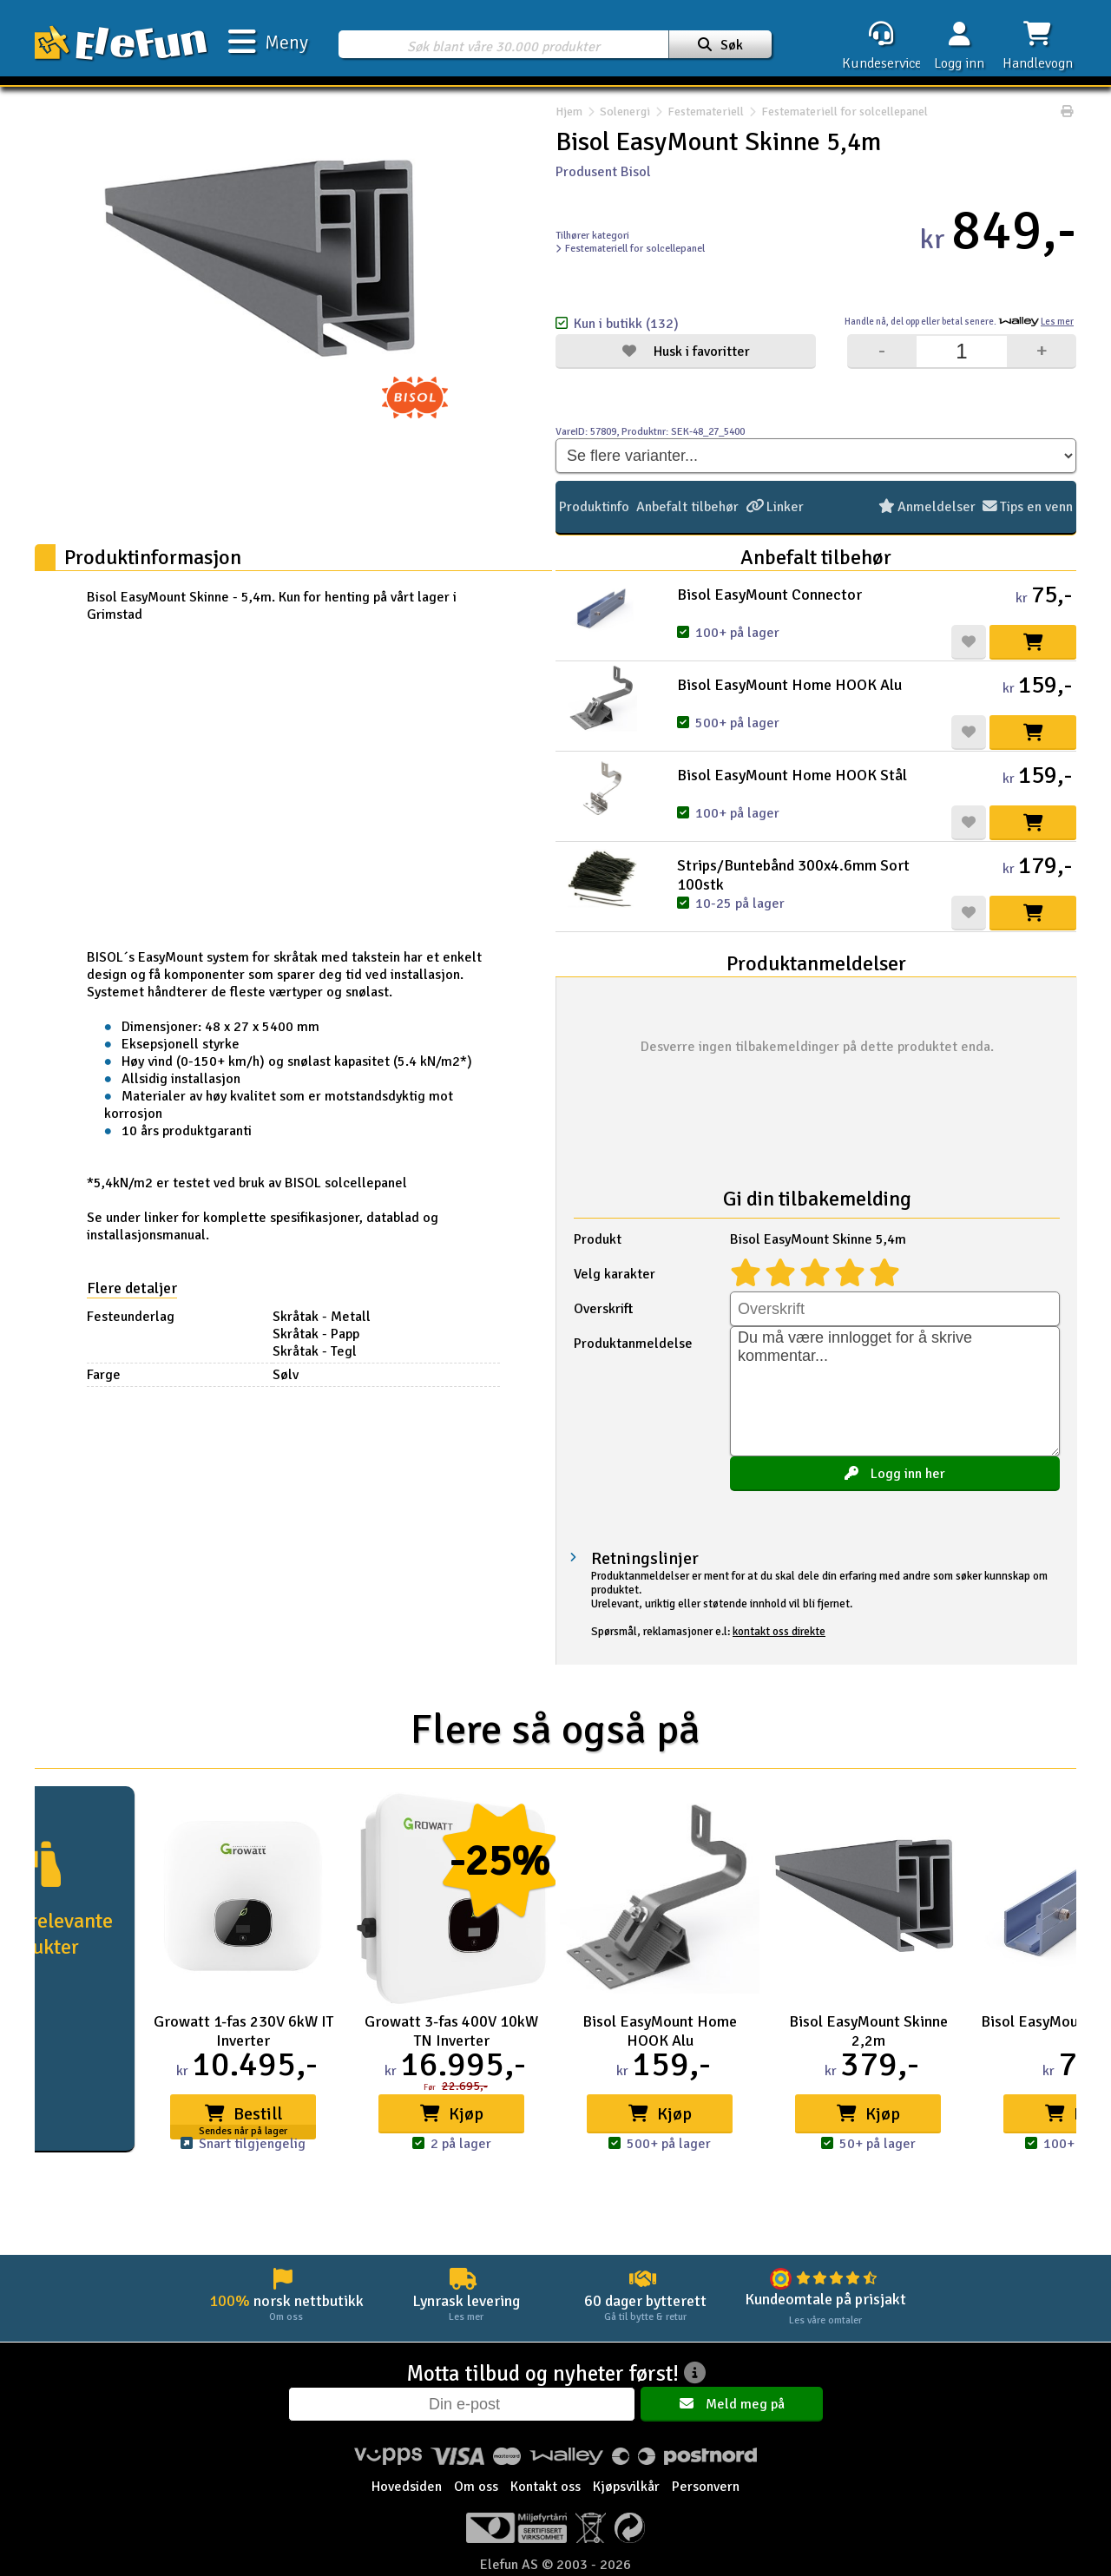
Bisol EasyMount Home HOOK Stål (792, 775)
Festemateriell (705, 111)
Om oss (476, 2486)
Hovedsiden (406, 2486)
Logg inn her (895, 1473)
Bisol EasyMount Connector (769, 594)
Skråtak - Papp (316, 1334)
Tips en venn (1028, 507)
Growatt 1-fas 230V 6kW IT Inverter (243, 2031)
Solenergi (625, 111)
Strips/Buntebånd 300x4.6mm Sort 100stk (793, 875)
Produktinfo (594, 507)
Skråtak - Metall (322, 1316)
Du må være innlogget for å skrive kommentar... (895, 1391)
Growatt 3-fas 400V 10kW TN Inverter (451, 2031)
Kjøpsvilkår (626, 2486)
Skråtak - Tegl (315, 1351)
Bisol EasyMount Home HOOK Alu (789, 684)
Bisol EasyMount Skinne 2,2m (868, 2031)
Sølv (286, 1374)
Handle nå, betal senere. (959, 321)
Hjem (569, 111)
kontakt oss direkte (779, 1632)
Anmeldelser (928, 507)
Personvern (706, 2486)
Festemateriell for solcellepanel (836, 111)
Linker (774, 507)
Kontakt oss (545, 2486)
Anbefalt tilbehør (687, 507)
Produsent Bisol (603, 172)
